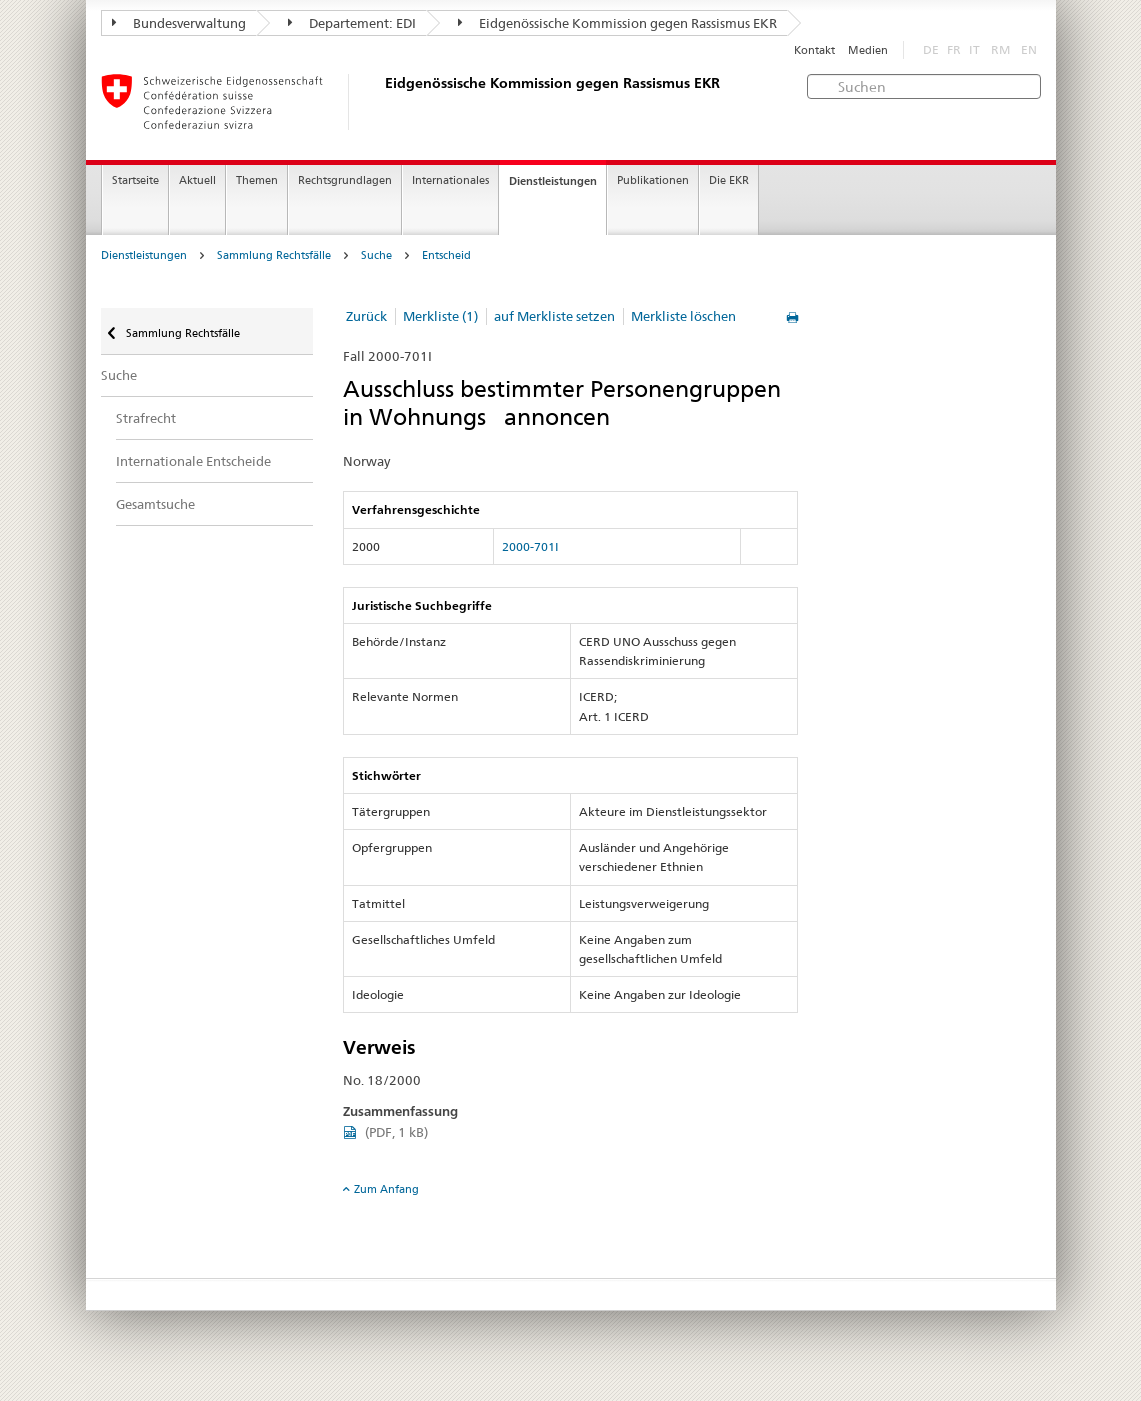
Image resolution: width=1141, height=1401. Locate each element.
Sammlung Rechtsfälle (274, 255)
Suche (376, 255)
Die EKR (729, 180)
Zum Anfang (386, 1189)
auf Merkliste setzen (554, 316)
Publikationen (653, 180)
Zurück (366, 316)
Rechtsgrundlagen (345, 180)
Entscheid (446, 255)
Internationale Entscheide (193, 461)
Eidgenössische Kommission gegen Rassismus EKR (617, 23)
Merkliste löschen (683, 316)
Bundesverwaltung (179, 23)
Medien (868, 50)
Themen (257, 180)
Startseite (135, 180)
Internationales (450, 180)
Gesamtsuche (155, 504)
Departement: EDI (352, 23)
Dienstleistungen (553, 181)
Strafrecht (146, 418)
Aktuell (197, 180)
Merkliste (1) (440, 316)
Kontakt (814, 50)
